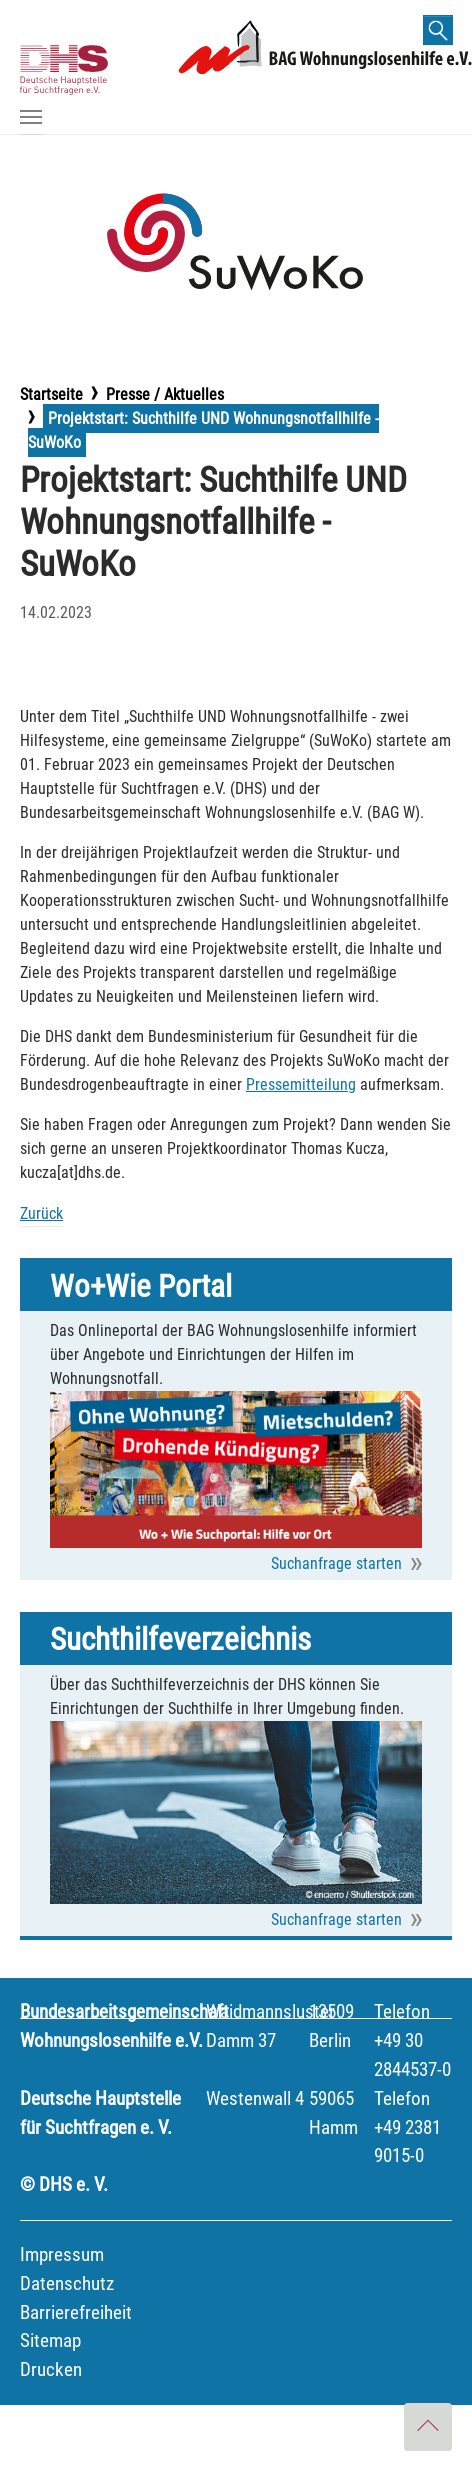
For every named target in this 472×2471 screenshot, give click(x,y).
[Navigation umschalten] (31, 117)
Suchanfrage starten (336, 1563)
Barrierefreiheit (76, 2312)
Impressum (62, 2254)
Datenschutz (67, 2283)
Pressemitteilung (301, 1084)
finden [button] (444, 33)
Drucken (51, 2369)
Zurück (41, 1213)
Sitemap (50, 2340)
